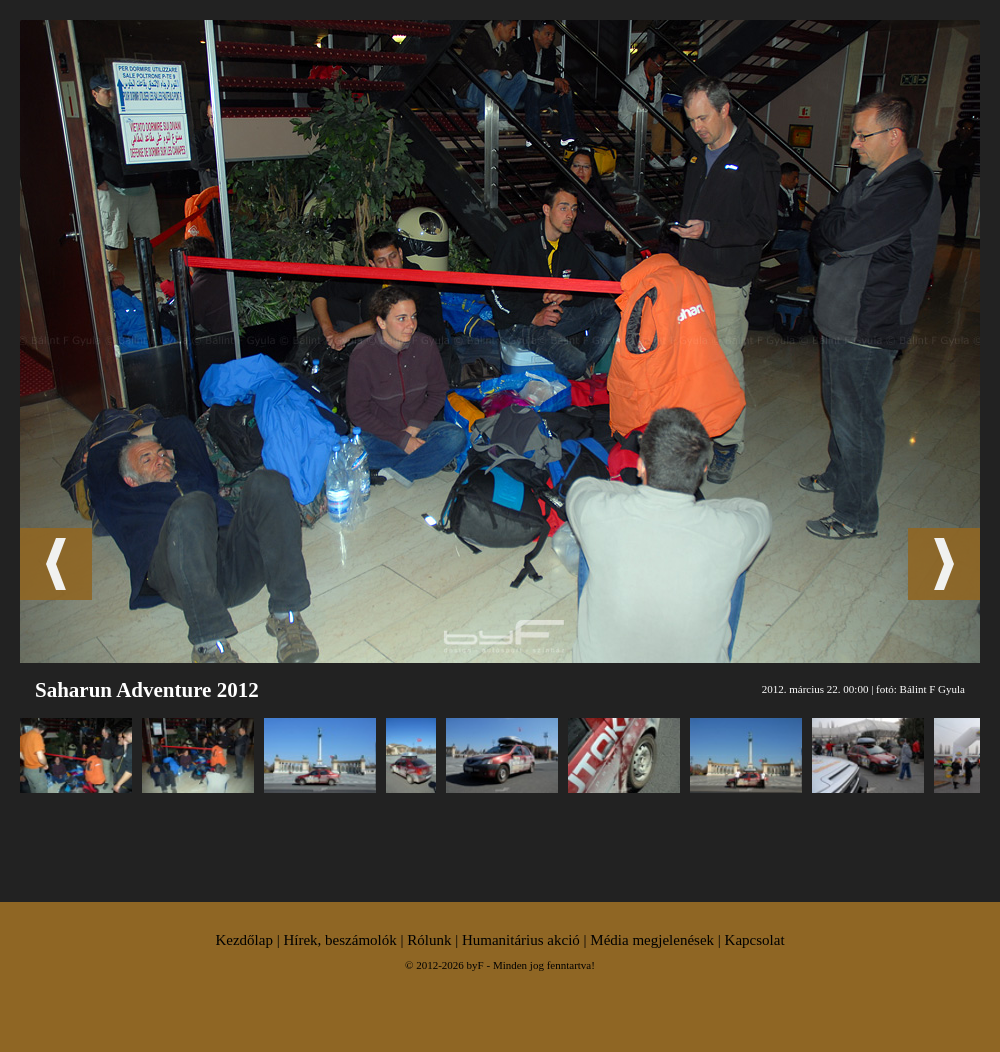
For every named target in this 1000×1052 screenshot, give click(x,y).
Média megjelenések (652, 940)
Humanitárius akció (521, 940)
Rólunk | (434, 940)
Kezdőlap (243, 940)
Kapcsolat (755, 940)
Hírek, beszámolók (339, 940)
